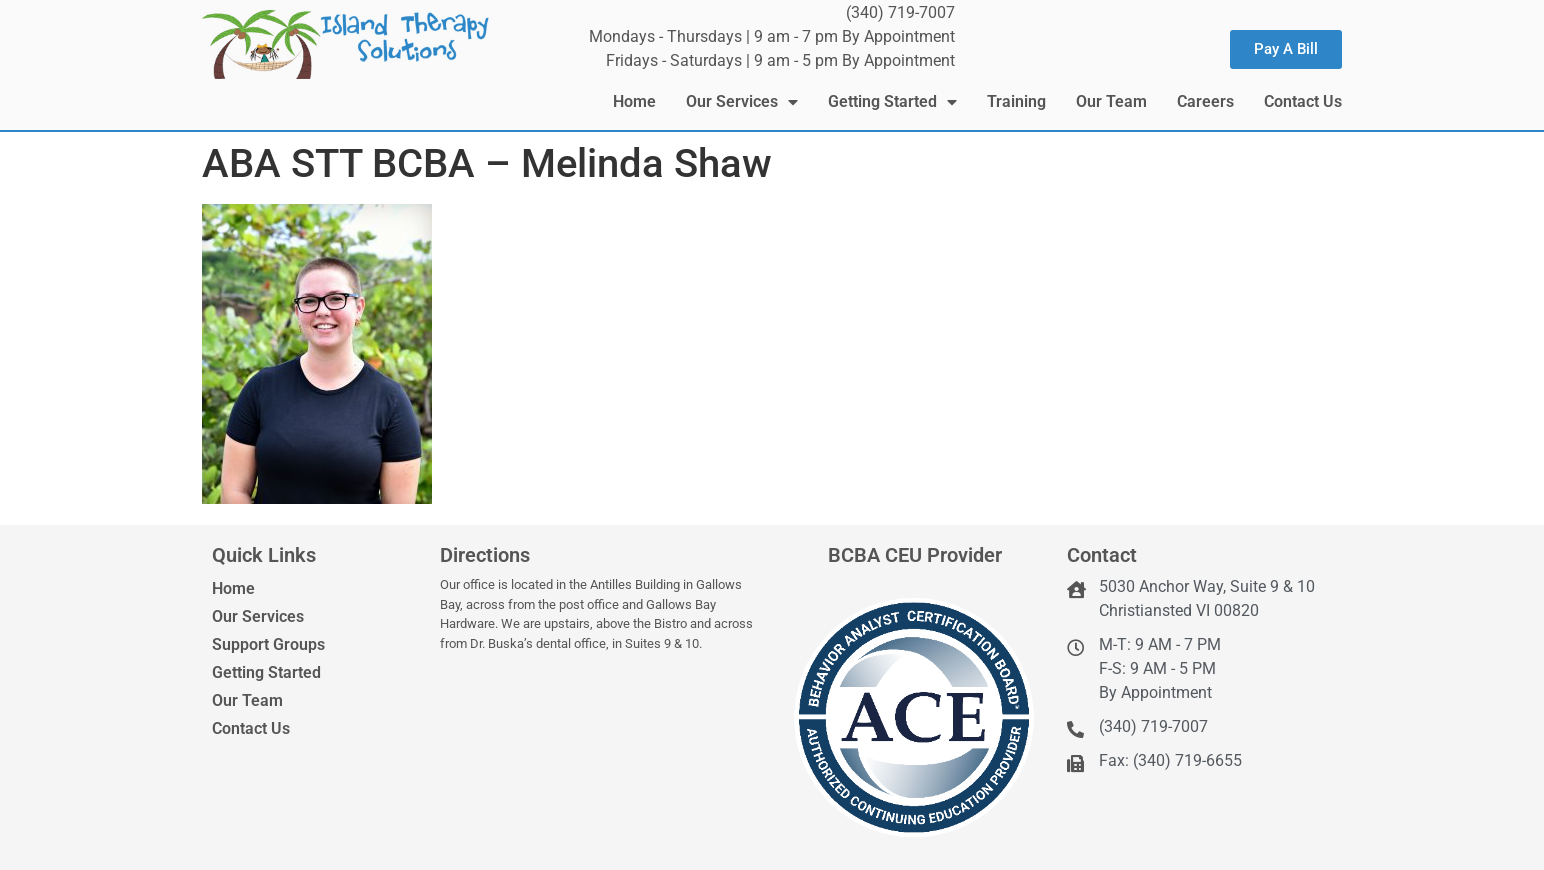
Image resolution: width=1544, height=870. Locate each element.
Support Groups (268, 644)
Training (1016, 101)
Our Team (1111, 101)
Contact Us (1303, 101)
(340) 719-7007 (900, 12)
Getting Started (892, 102)
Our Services (742, 102)
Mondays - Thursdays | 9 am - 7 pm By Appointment (772, 36)
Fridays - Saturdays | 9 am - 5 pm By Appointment (780, 60)
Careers (1205, 101)
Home (634, 101)
